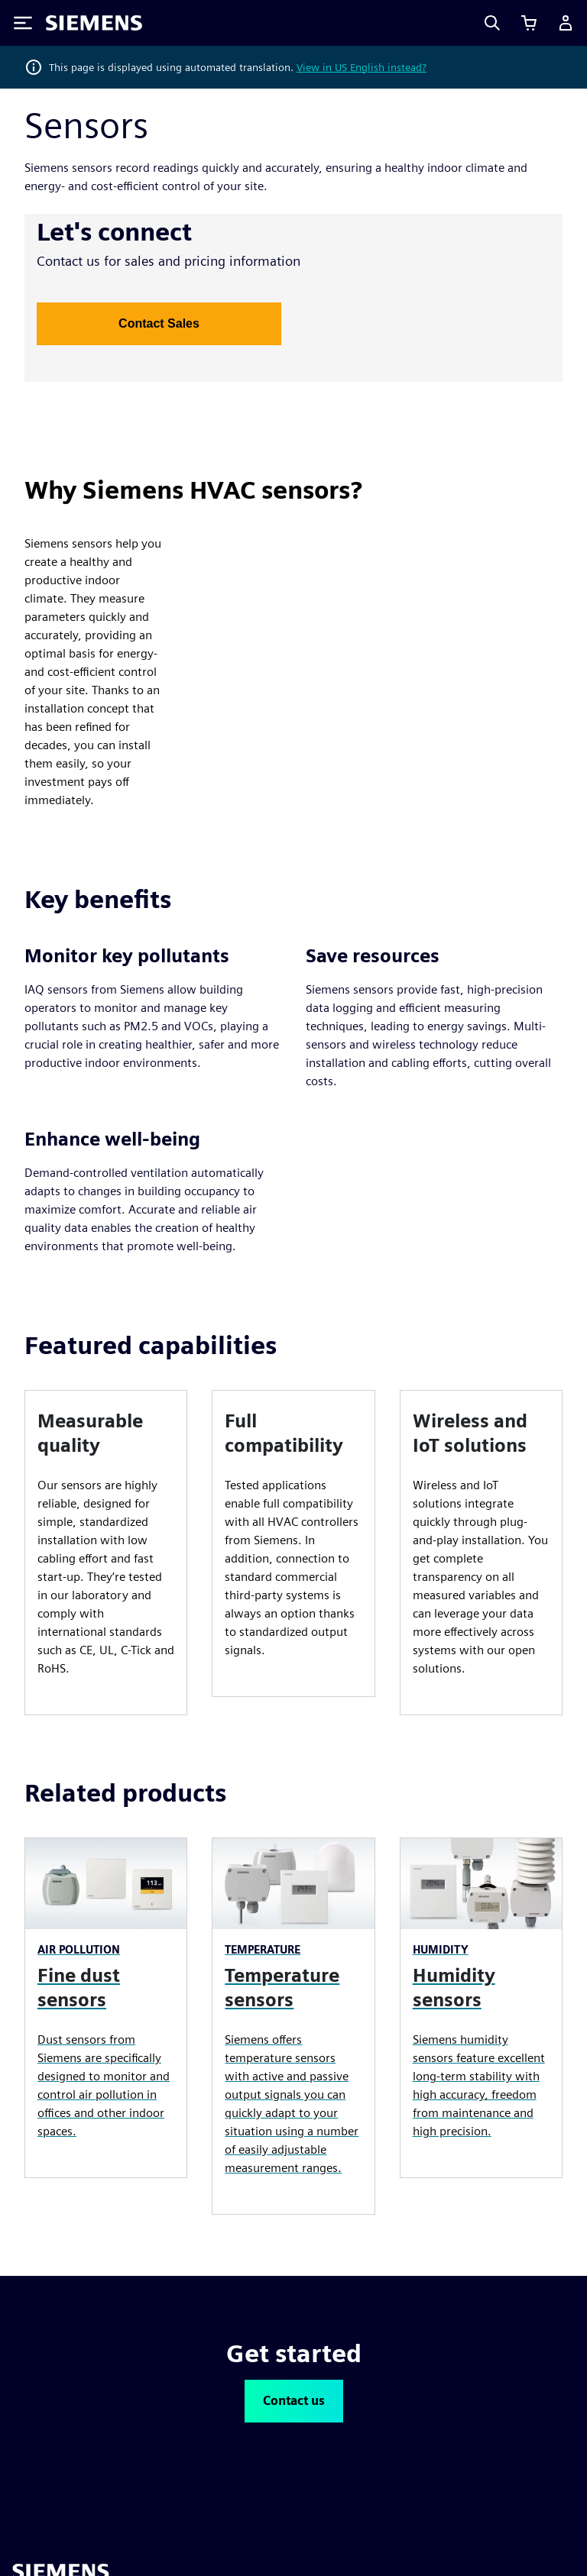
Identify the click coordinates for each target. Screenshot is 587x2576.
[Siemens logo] (94, 23)
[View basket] (529, 23)
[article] (105, 1552)
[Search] (492, 23)
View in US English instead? (361, 67)
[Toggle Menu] (23, 23)
